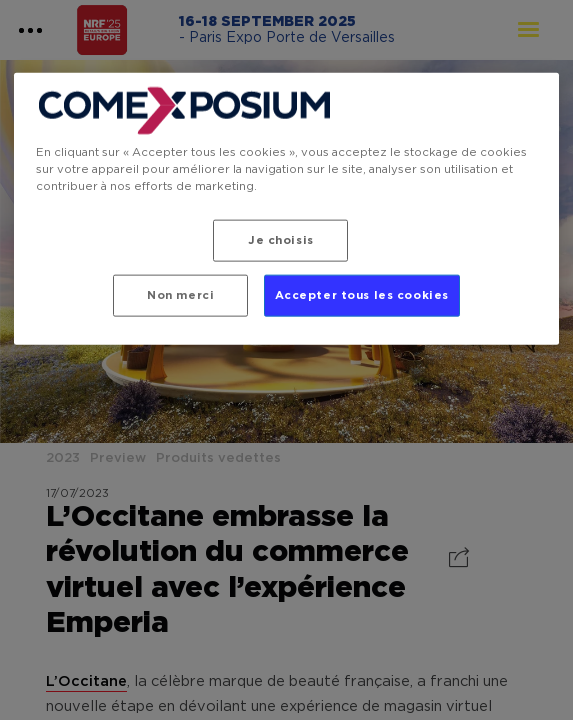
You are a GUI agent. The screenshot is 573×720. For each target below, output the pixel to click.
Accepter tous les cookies (362, 295)
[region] (286, 209)
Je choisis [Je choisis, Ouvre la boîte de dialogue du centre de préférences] (281, 240)
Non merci (180, 295)
